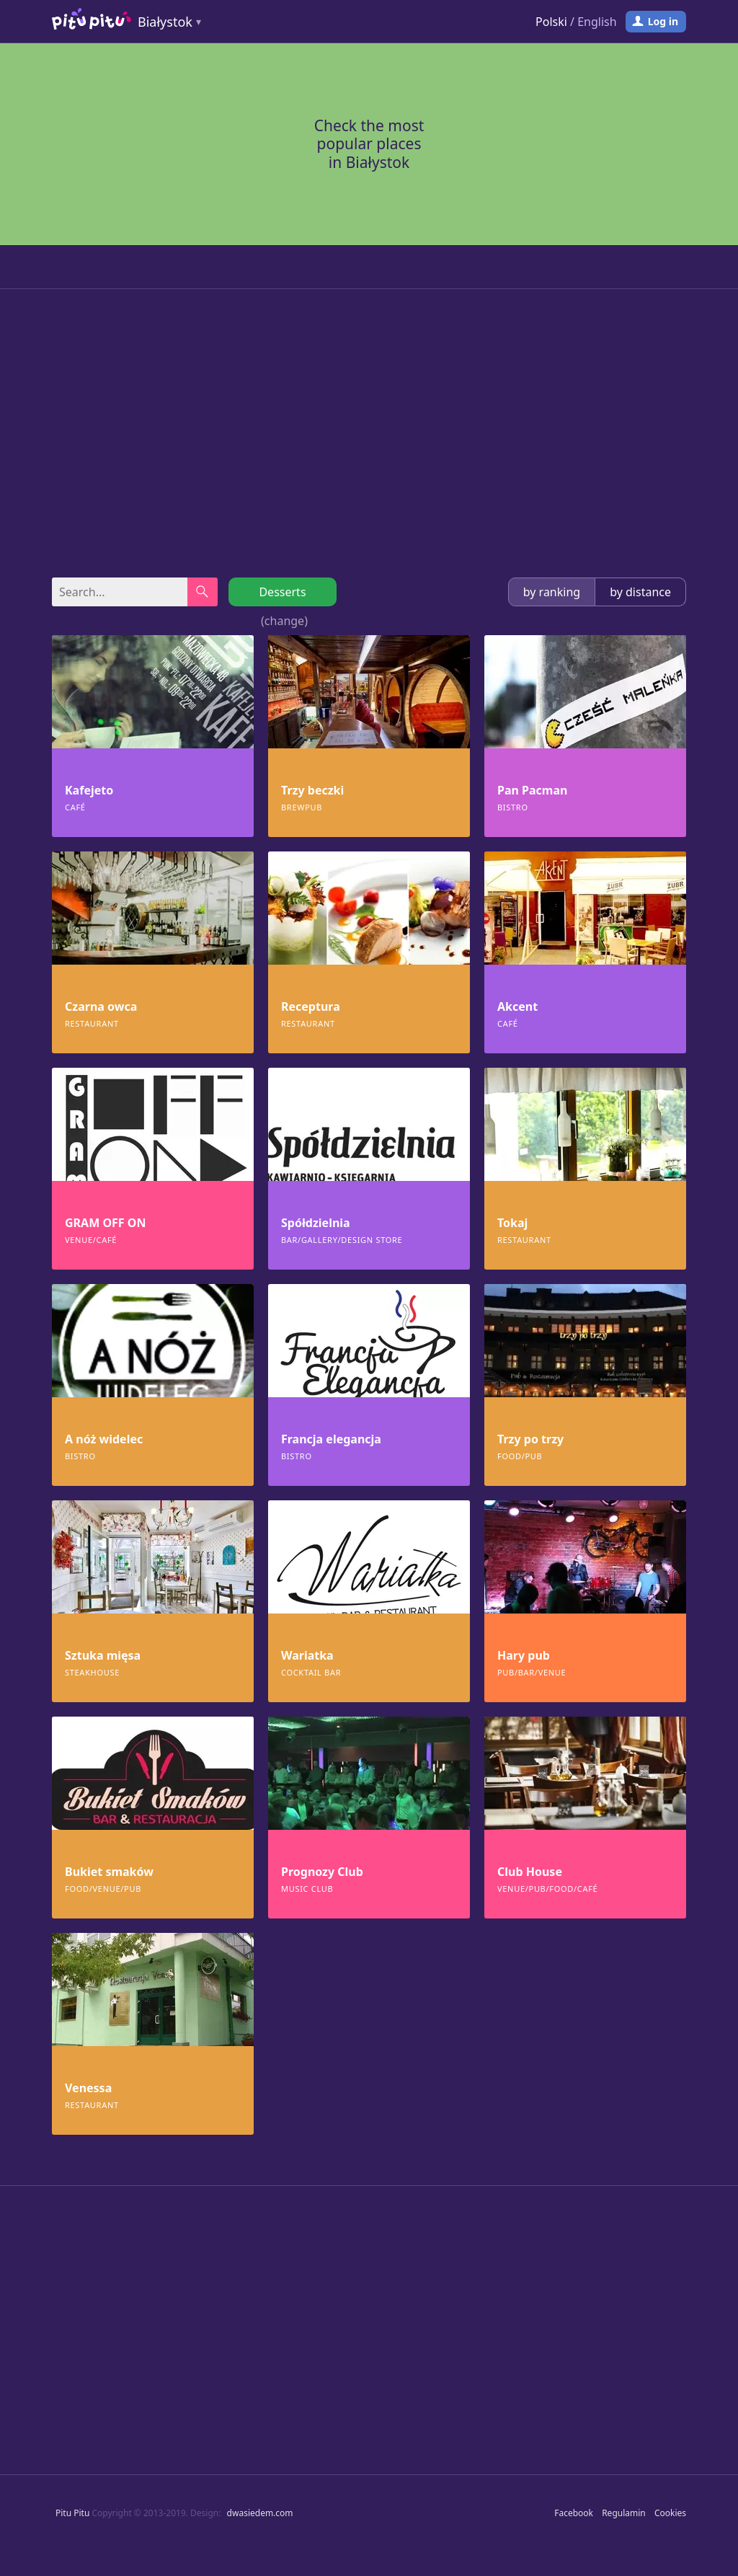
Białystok (165, 21)
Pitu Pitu (72, 2513)
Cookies (670, 2513)
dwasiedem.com (260, 2513)
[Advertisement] (369, 433)
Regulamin (624, 2513)
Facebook (573, 2513)
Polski (551, 22)
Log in (663, 21)
